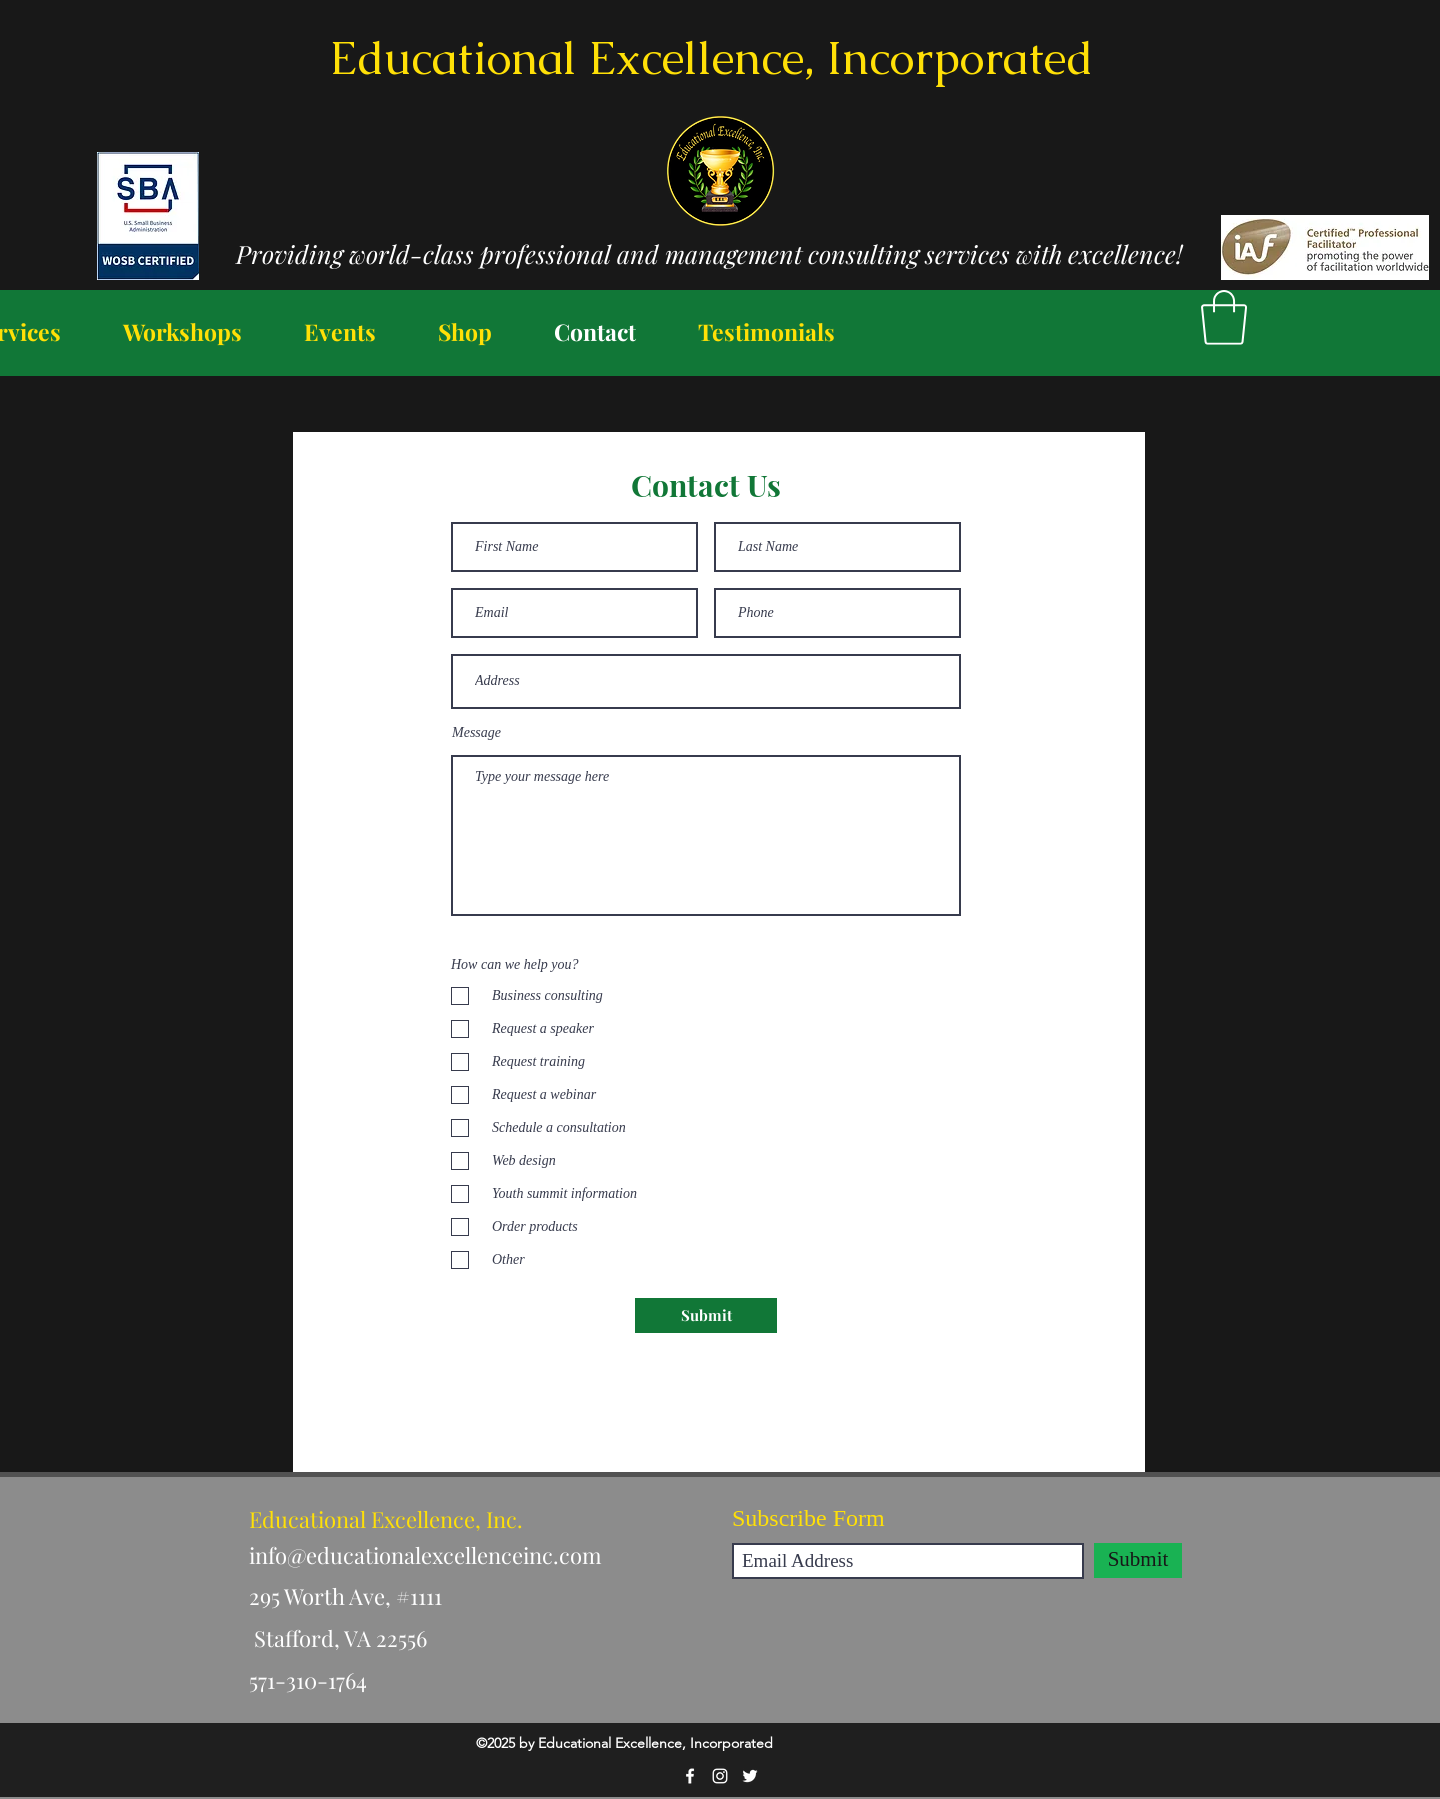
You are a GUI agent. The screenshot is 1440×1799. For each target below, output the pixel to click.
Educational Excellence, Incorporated (711, 58)
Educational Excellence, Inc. (386, 1519)
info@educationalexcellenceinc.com (425, 1555)
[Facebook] (690, 1776)
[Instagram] (720, 1776)
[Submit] (706, 1315)
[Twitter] (750, 1776)
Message (476, 733)
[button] (1224, 317)
